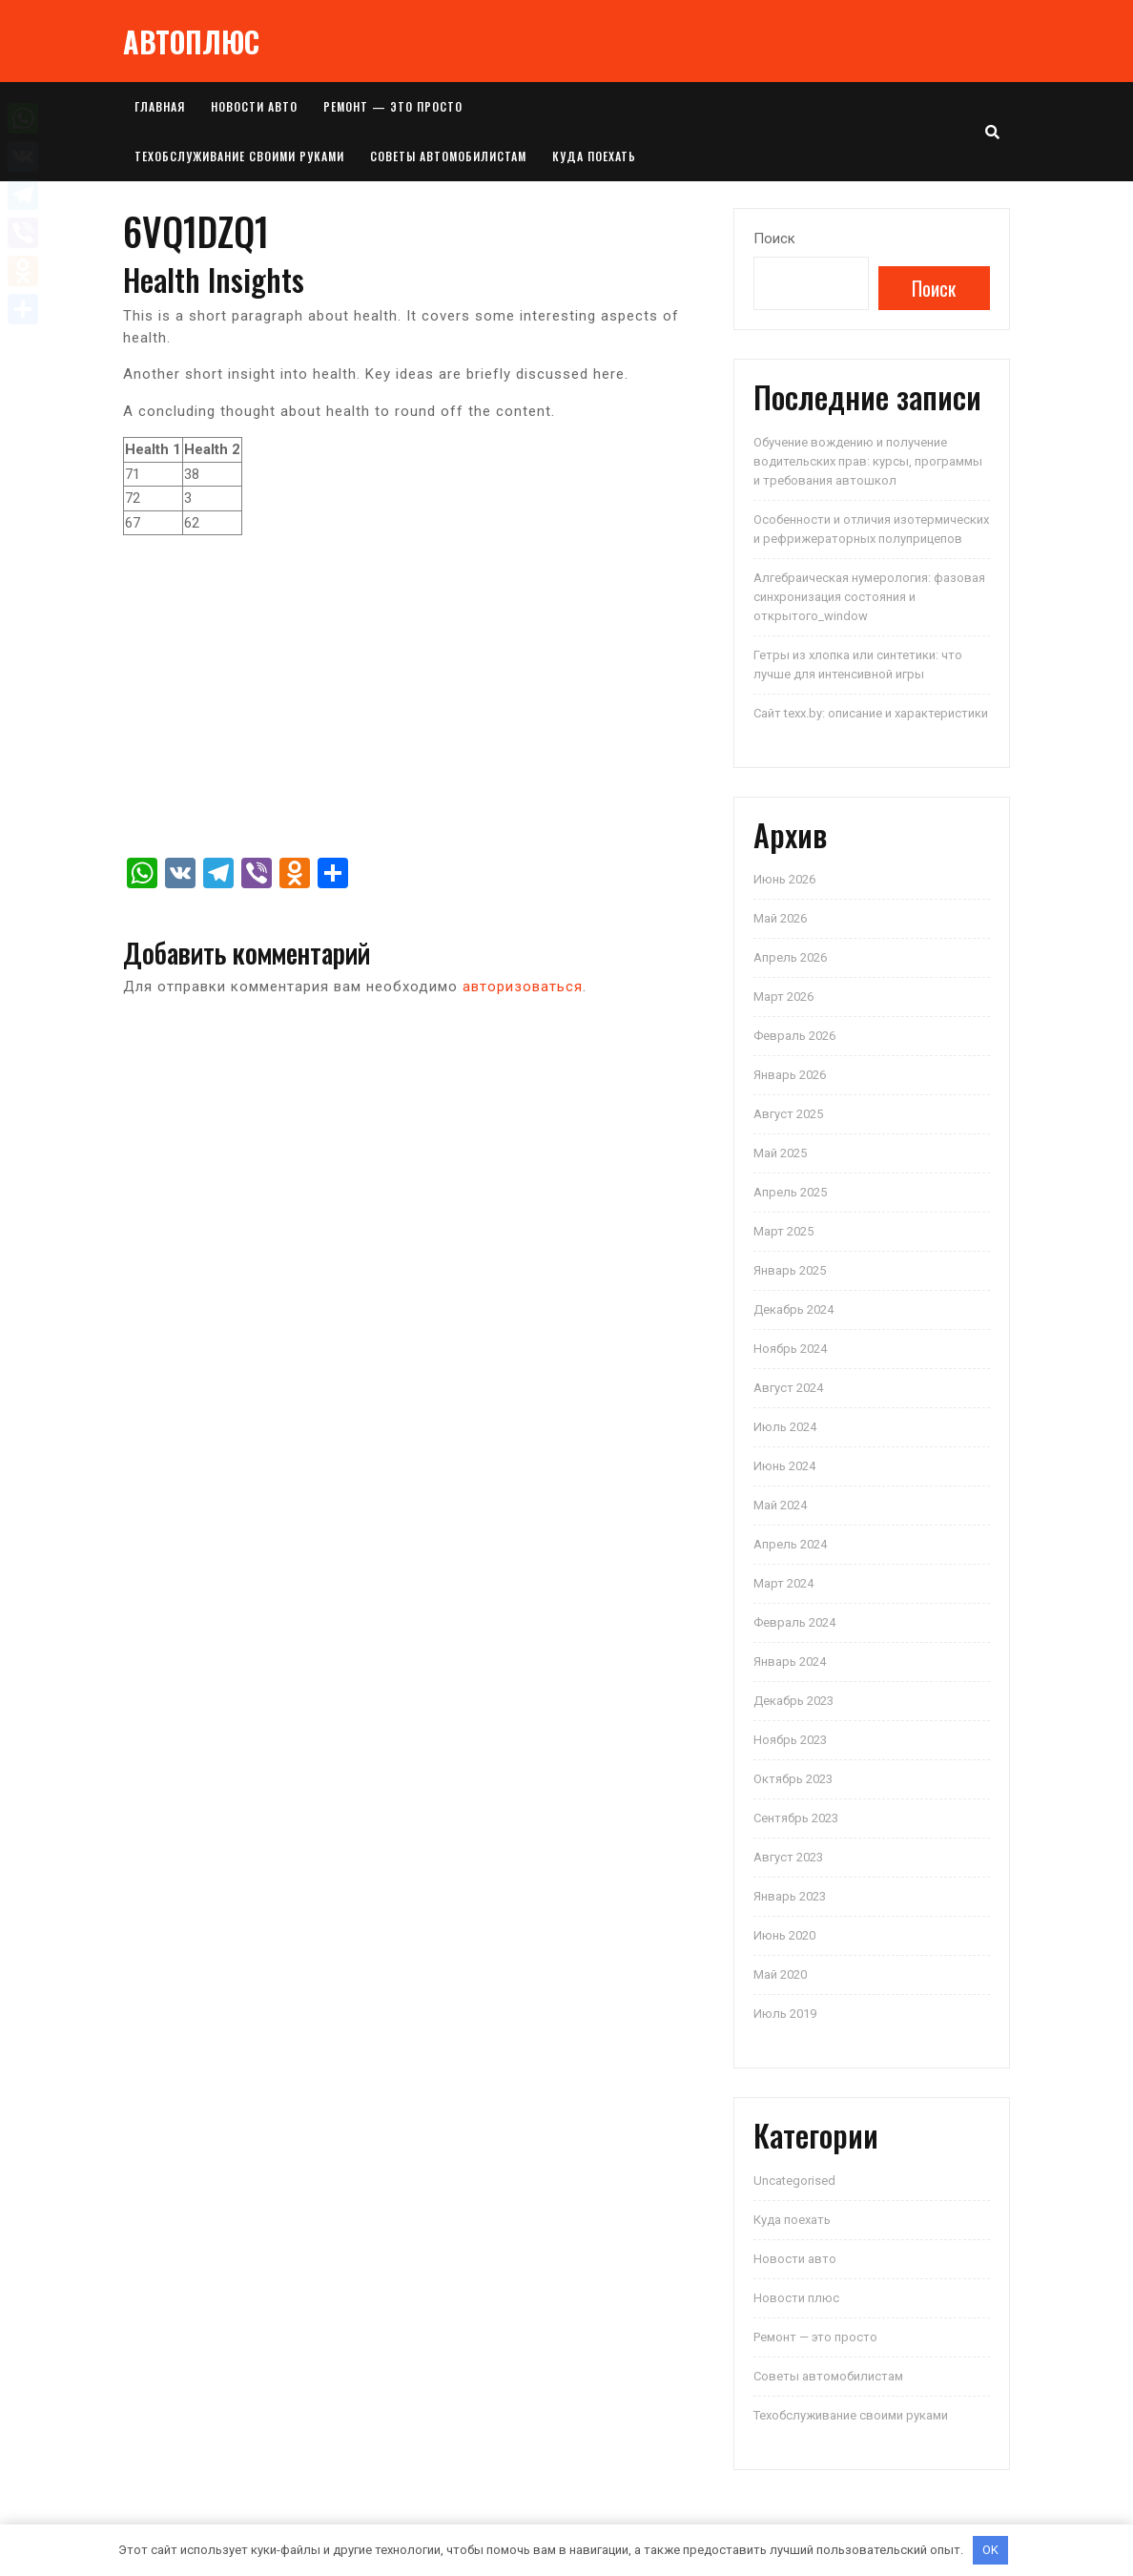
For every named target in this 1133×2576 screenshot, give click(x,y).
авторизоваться (523, 986)
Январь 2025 (789, 1270)
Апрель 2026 (790, 957)
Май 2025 (780, 1153)
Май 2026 (780, 918)
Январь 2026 (789, 1075)
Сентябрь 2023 (795, 1818)
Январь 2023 (789, 1896)
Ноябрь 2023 (790, 1740)
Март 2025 (783, 1231)
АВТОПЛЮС (191, 41)
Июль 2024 (784, 1427)
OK (990, 2550)
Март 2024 (783, 1583)
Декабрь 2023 (793, 1700)
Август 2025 (788, 1114)
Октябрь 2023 (793, 1779)
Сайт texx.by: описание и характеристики (870, 713)
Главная (159, 106)
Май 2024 (780, 1505)
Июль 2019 (784, 2013)
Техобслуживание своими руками (239, 156)
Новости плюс (796, 2298)
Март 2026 (783, 996)
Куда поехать (594, 156)
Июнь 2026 (784, 879)
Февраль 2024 (794, 1622)
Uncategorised (794, 2180)
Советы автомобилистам (448, 156)
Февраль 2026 (794, 1035)
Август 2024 (788, 1388)
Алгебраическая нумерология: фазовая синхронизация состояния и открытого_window (869, 597)
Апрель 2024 (790, 1544)
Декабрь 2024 (793, 1309)
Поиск (774, 238)
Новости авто (254, 106)
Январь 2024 (789, 1661)
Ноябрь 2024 (790, 1348)
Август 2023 (788, 1857)
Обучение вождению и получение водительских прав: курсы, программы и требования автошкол (867, 461)
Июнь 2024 (784, 1466)
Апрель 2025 (790, 1192)
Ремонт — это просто (393, 106)
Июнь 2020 (784, 1935)
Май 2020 (780, 1974)
